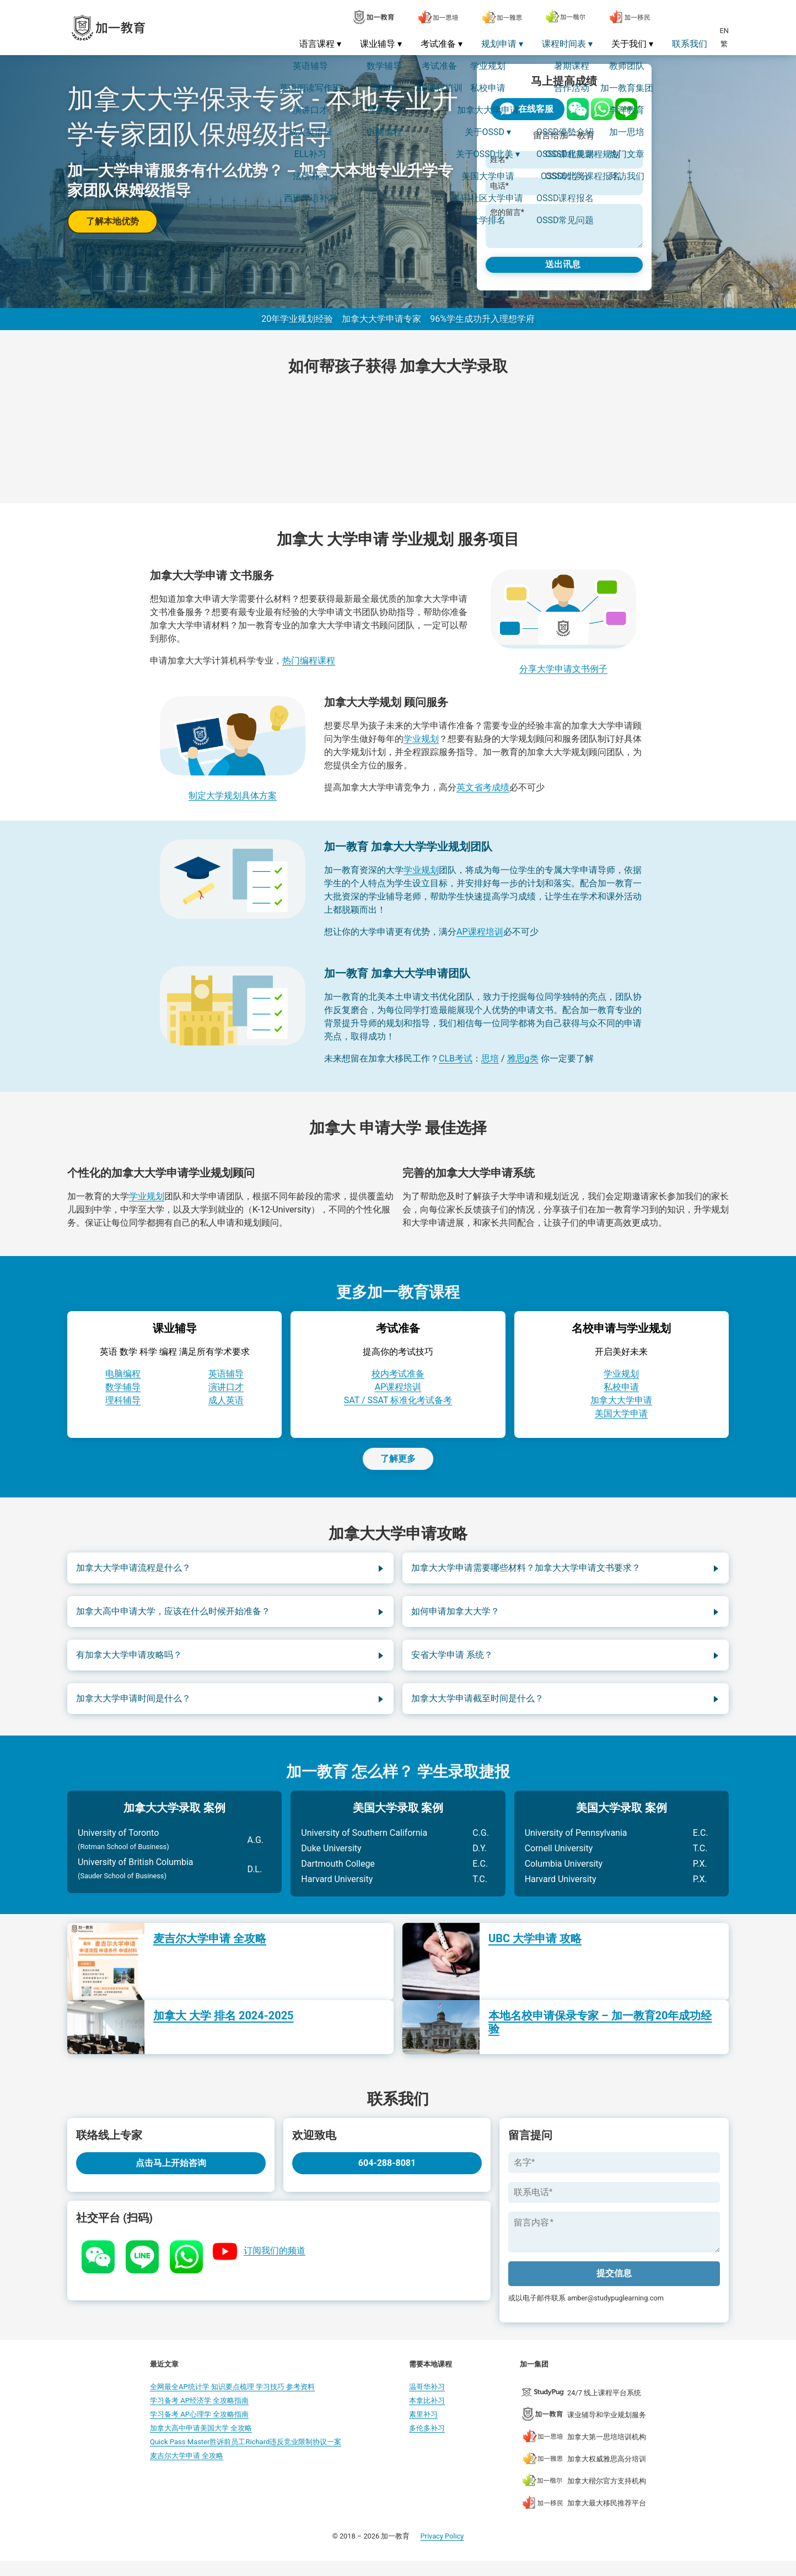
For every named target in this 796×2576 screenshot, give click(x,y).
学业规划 (421, 747)
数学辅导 (123, 1396)
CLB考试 (455, 1067)
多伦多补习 (427, 2443)
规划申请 (499, 44)
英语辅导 (226, 1382)
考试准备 (438, 44)
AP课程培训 (479, 940)
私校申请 (621, 1396)
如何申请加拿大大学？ (455, 1620)
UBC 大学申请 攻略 (535, 1947)
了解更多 (398, 1467)
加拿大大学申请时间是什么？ (133, 1707)
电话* (495, 186)
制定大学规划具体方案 (233, 804)
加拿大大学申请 (621, 1409)
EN (724, 30)
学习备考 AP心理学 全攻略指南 (199, 2430)
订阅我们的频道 (274, 2259)
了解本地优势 (112, 221)
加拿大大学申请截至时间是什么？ (477, 1707)
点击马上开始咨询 (171, 2172)
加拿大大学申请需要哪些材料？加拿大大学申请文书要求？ (526, 1576)
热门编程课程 (308, 669)
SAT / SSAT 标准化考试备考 (398, 1409)
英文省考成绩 (482, 796)
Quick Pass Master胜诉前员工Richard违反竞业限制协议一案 (245, 2457)
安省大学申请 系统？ (452, 1663)
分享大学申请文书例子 (563, 677)
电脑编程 (123, 1382)
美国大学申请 (621, 1422)
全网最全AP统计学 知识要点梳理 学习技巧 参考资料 (232, 2402)
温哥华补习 (427, 2402)
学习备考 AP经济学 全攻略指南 (199, 2416)
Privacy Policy (442, 2551)
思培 (490, 1067)
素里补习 (423, 2430)
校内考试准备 (398, 1382)
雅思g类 (523, 1067)
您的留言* (503, 212)
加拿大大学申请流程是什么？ (133, 1576)
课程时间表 (564, 44)
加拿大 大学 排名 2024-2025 (223, 2024)
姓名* (495, 159)
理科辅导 (123, 1409)
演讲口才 (226, 1396)
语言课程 (317, 44)
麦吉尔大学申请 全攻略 (209, 1947)
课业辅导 (377, 44)
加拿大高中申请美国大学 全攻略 (201, 2443)
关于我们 (629, 44)
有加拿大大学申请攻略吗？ (129, 1663)
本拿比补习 (427, 2416)
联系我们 (689, 44)
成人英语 (226, 1409)
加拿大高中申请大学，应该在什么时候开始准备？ (173, 1620)
